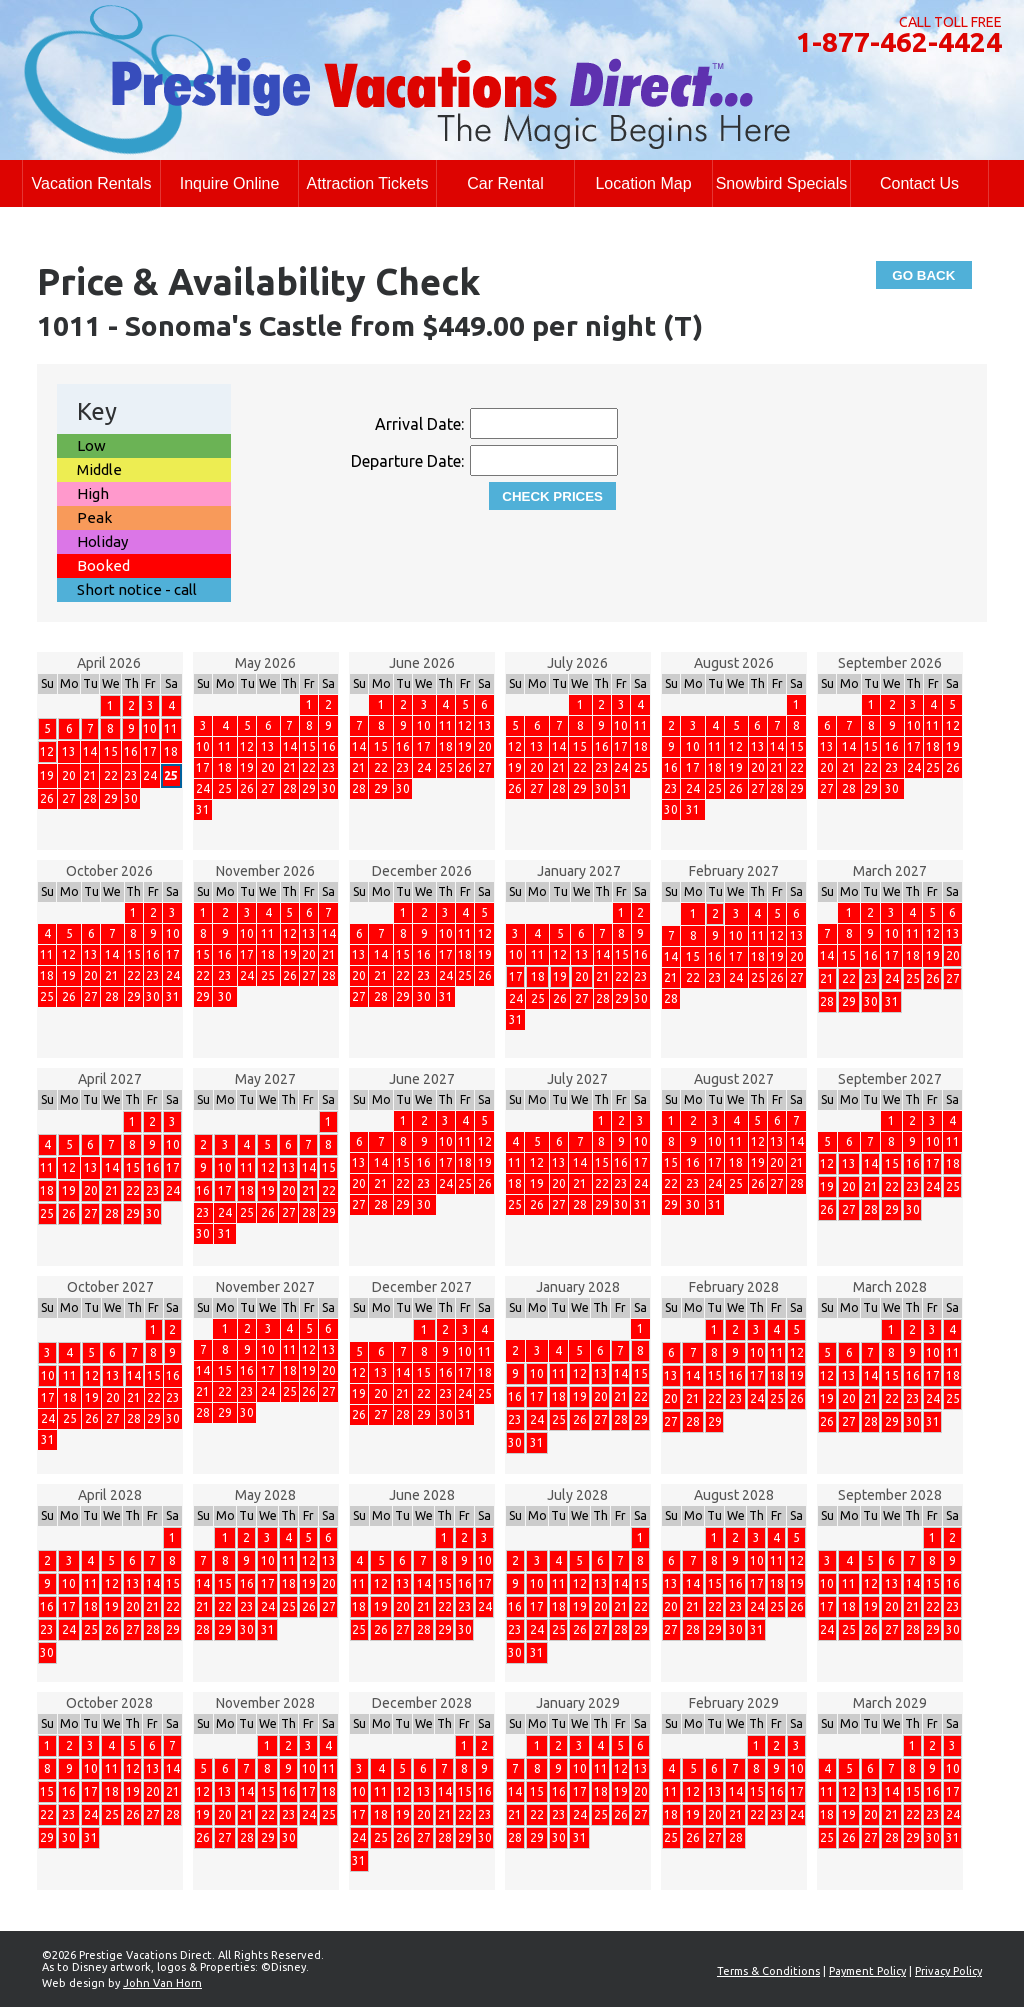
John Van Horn (162, 1983)
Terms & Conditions (768, 1971)
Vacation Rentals (92, 183)
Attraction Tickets (368, 183)
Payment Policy (867, 1971)
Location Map (643, 183)
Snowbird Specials (782, 183)
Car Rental (505, 183)
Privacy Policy (948, 1971)
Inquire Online (230, 183)
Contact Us (919, 183)
